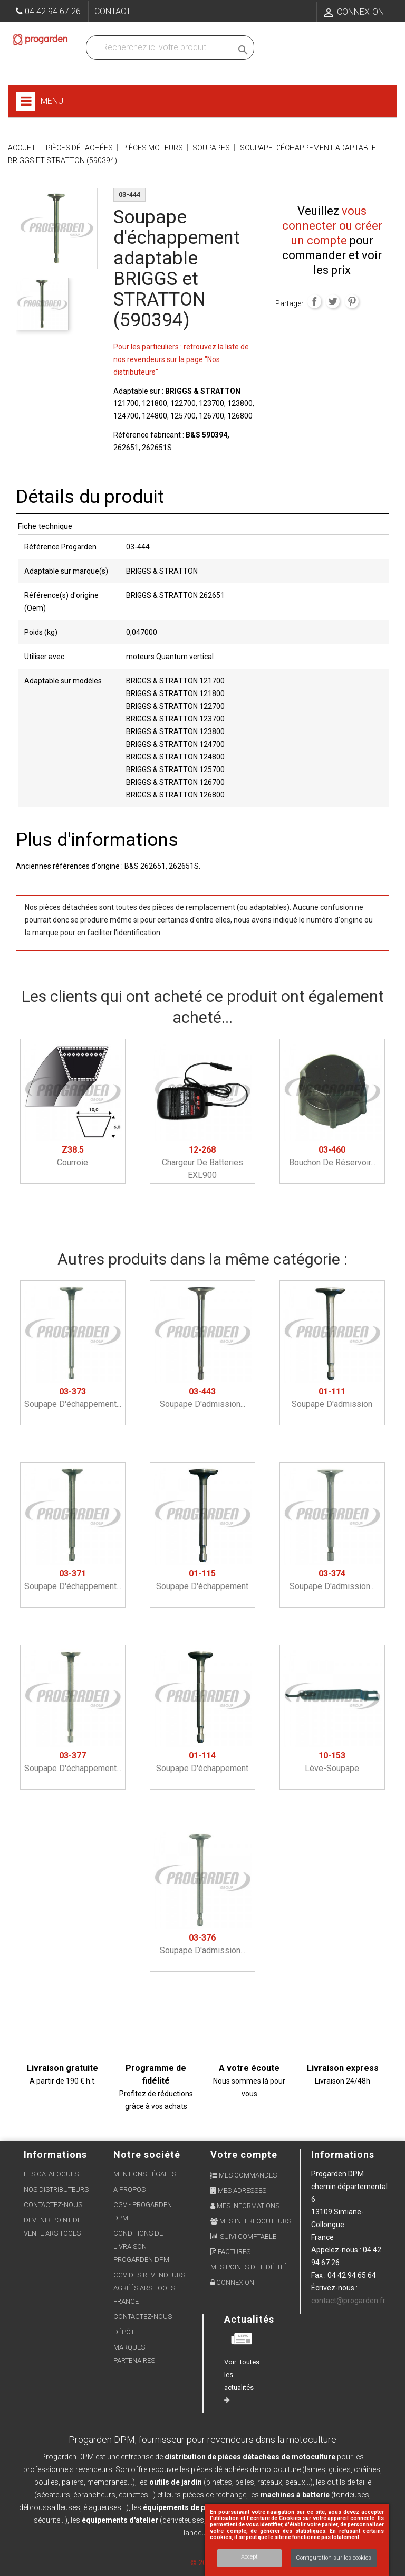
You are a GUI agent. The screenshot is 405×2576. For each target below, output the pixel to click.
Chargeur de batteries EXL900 (202, 1162)
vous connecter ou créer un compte (332, 225)
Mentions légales (144, 2174)
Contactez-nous (53, 2205)
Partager (314, 301)
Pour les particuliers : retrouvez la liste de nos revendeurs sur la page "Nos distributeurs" (181, 359)
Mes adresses (238, 2190)
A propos (129, 2189)
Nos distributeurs (56, 2189)
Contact (112, 11)
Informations (342, 2154)
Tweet (333, 301)
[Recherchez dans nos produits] (161, 47)
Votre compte (243, 2154)
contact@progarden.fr (348, 2300)
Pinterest (352, 301)
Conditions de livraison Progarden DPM (141, 2246)
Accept (249, 2556)
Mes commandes (243, 2175)
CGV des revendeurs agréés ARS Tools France (149, 2288)
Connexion (232, 2282)
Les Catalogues (51, 2174)
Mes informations (244, 2206)
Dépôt (123, 2332)
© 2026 (202, 2563)
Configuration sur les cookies (333, 2557)
